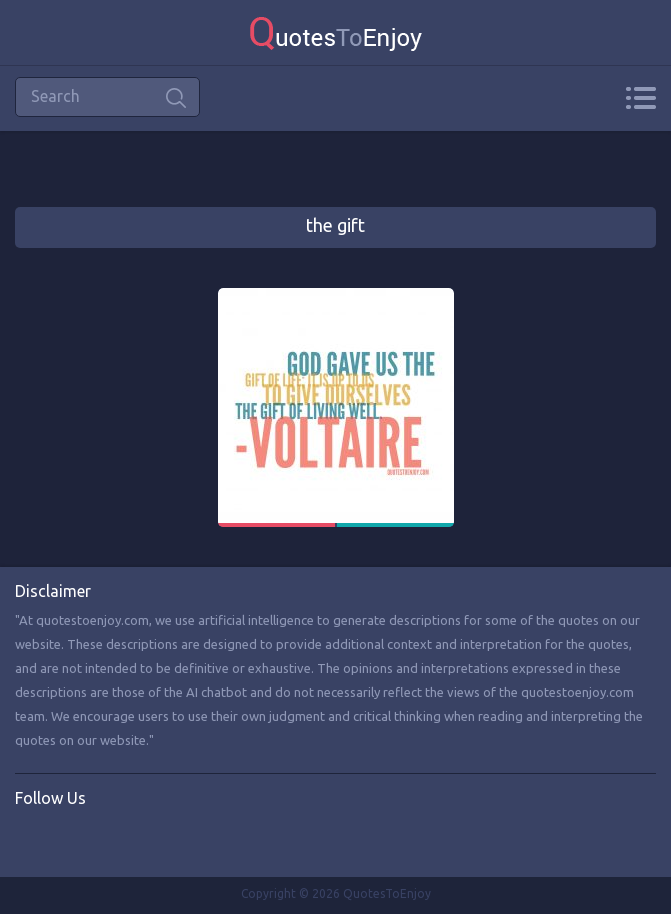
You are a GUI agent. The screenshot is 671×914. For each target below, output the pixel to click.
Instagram (113, 840)
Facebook (31, 840)
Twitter (72, 840)
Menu (640, 98)
